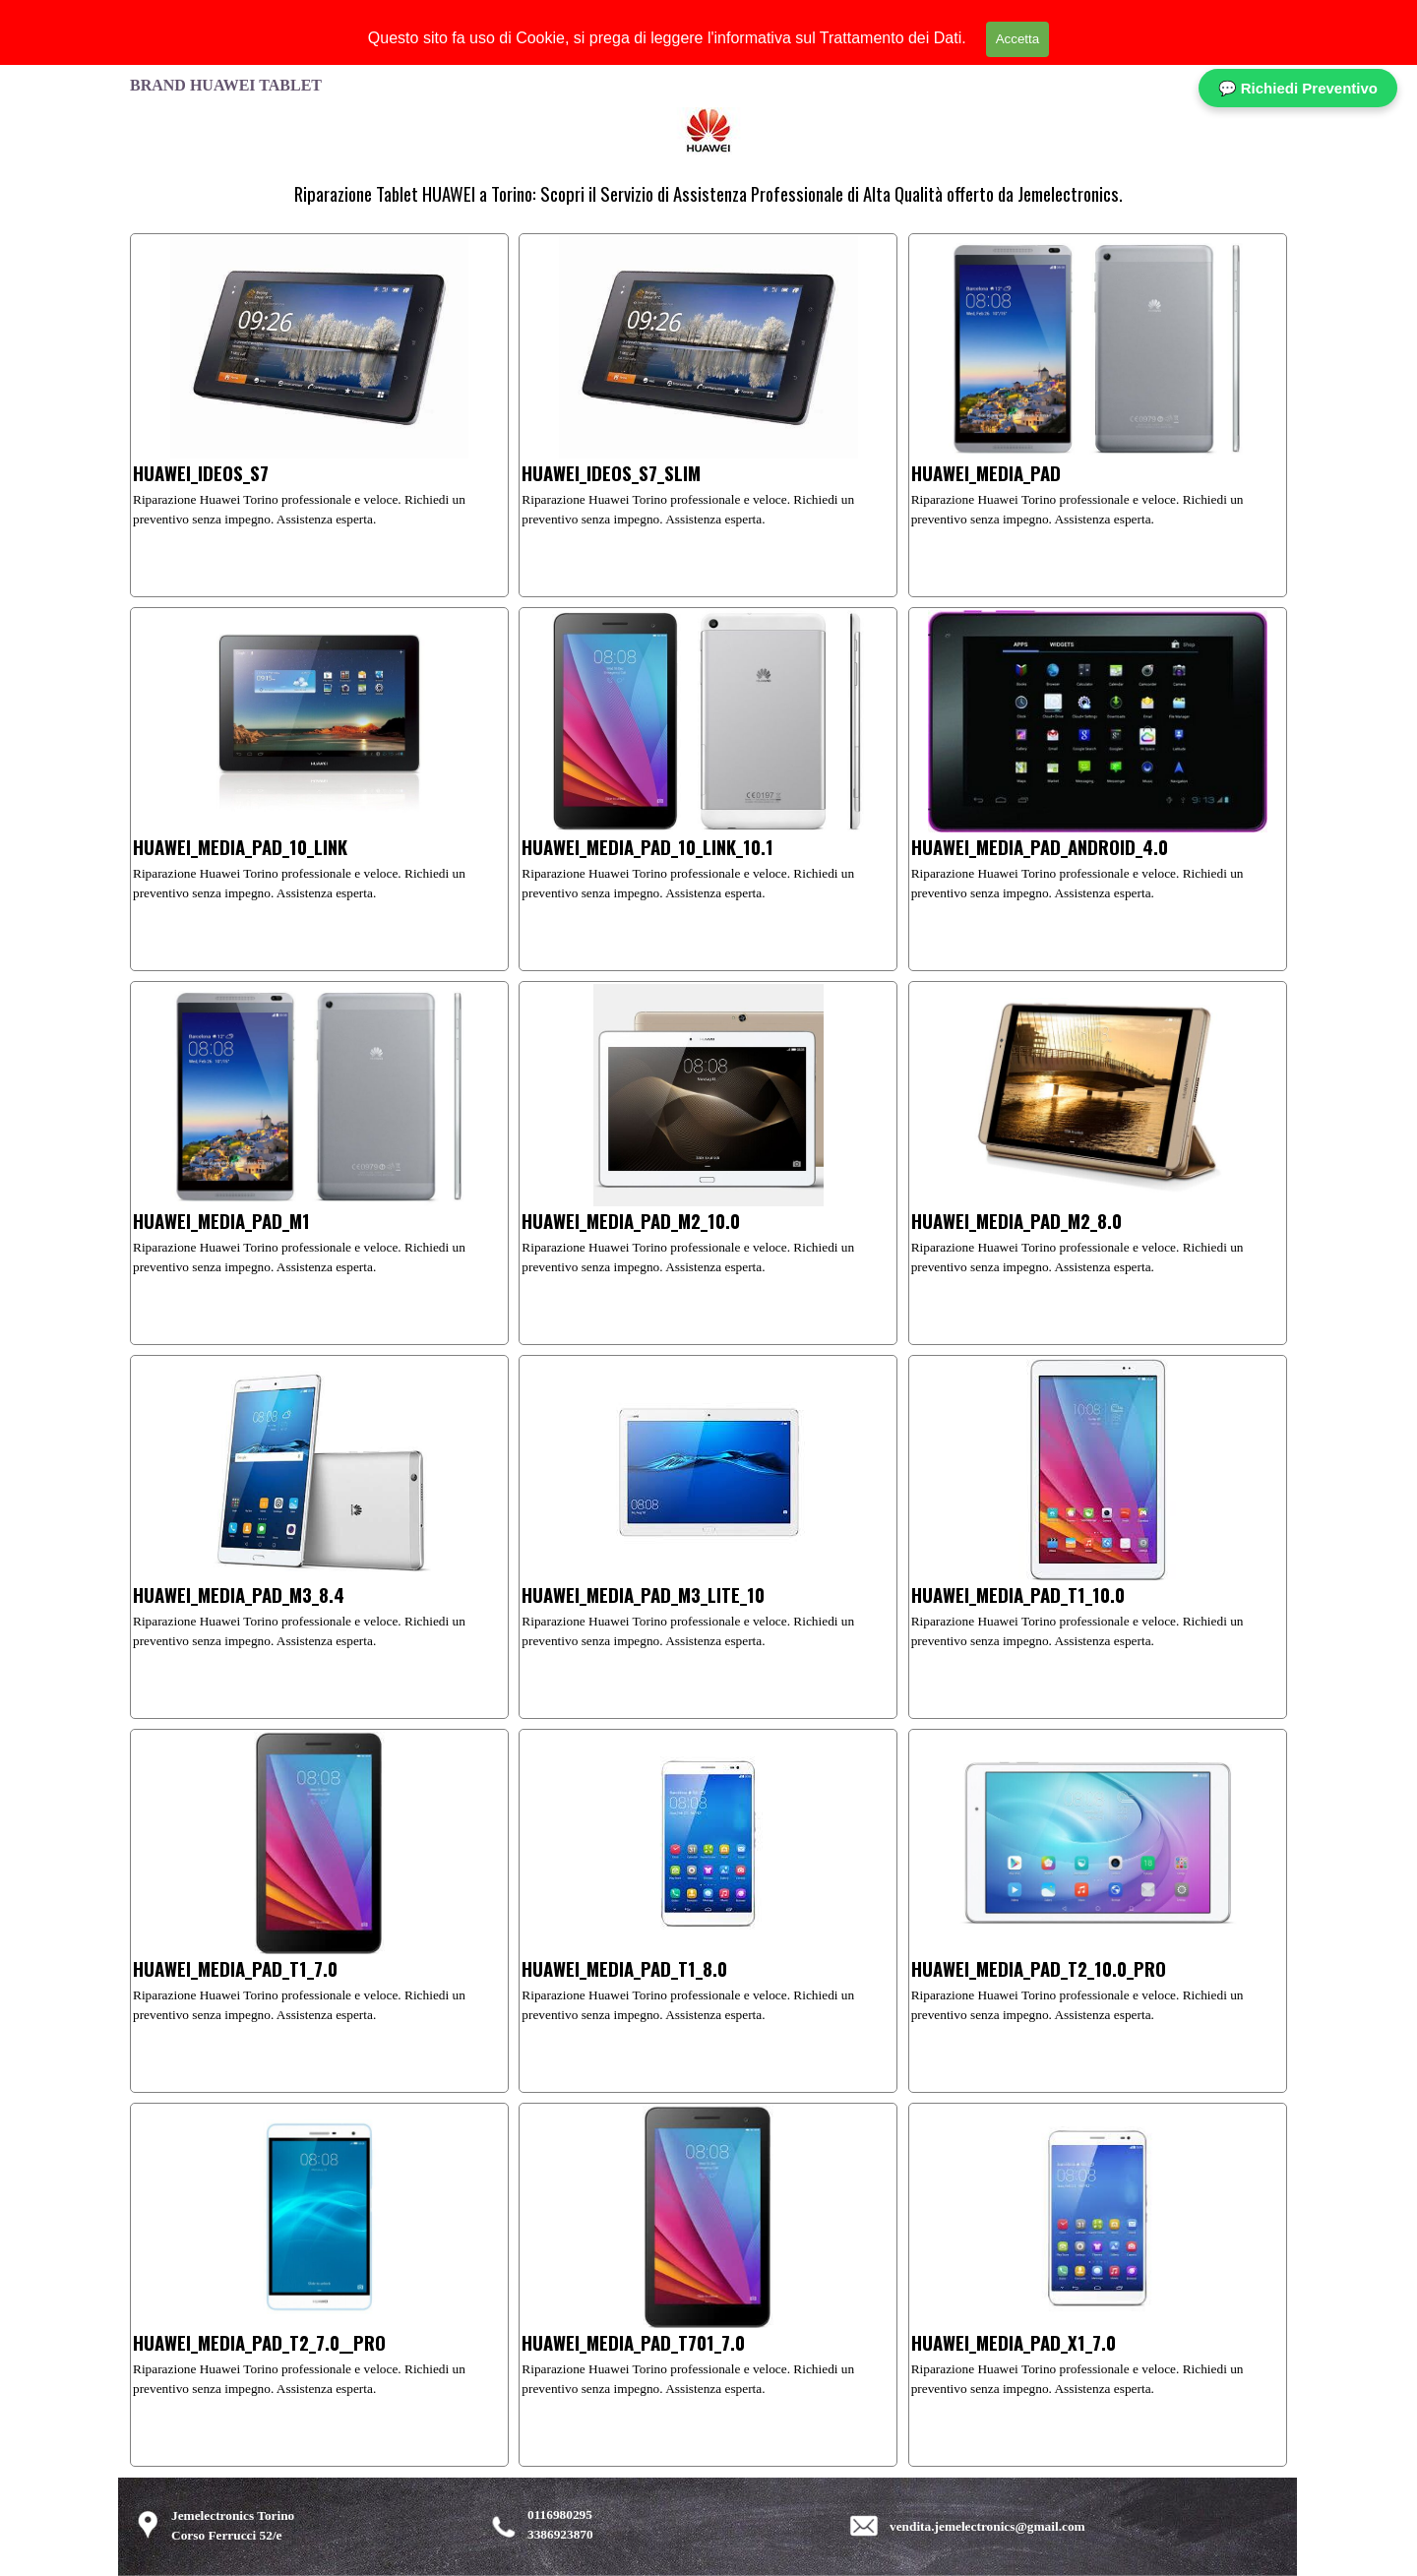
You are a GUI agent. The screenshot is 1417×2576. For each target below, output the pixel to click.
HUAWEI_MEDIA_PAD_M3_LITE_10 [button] (643, 1594)
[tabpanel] (708, 194)
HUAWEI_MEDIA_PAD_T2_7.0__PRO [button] (259, 2342)
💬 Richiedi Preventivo (1298, 88)
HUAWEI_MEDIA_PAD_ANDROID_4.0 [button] (1039, 846)
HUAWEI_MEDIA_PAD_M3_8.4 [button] (238, 1594)
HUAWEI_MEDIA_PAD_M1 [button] (221, 1220)
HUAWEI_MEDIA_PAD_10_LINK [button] (240, 846)
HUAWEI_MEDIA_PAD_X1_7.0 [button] (1013, 2342)
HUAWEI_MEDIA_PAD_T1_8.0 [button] (624, 1968)
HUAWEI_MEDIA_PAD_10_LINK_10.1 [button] (647, 846)
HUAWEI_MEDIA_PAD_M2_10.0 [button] (631, 1220)
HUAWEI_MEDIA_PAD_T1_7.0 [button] (235, 1968)
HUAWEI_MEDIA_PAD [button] (986, 473)
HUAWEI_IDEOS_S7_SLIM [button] (611, 473)
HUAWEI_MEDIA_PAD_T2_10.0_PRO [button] (1038, 1968)
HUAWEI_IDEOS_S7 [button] (201, 473)
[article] (319, 415)
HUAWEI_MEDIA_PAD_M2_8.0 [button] (1016, 1220)
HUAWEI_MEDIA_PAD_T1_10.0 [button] (1018, 1594)
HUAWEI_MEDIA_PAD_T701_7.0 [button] (633, 2342)
